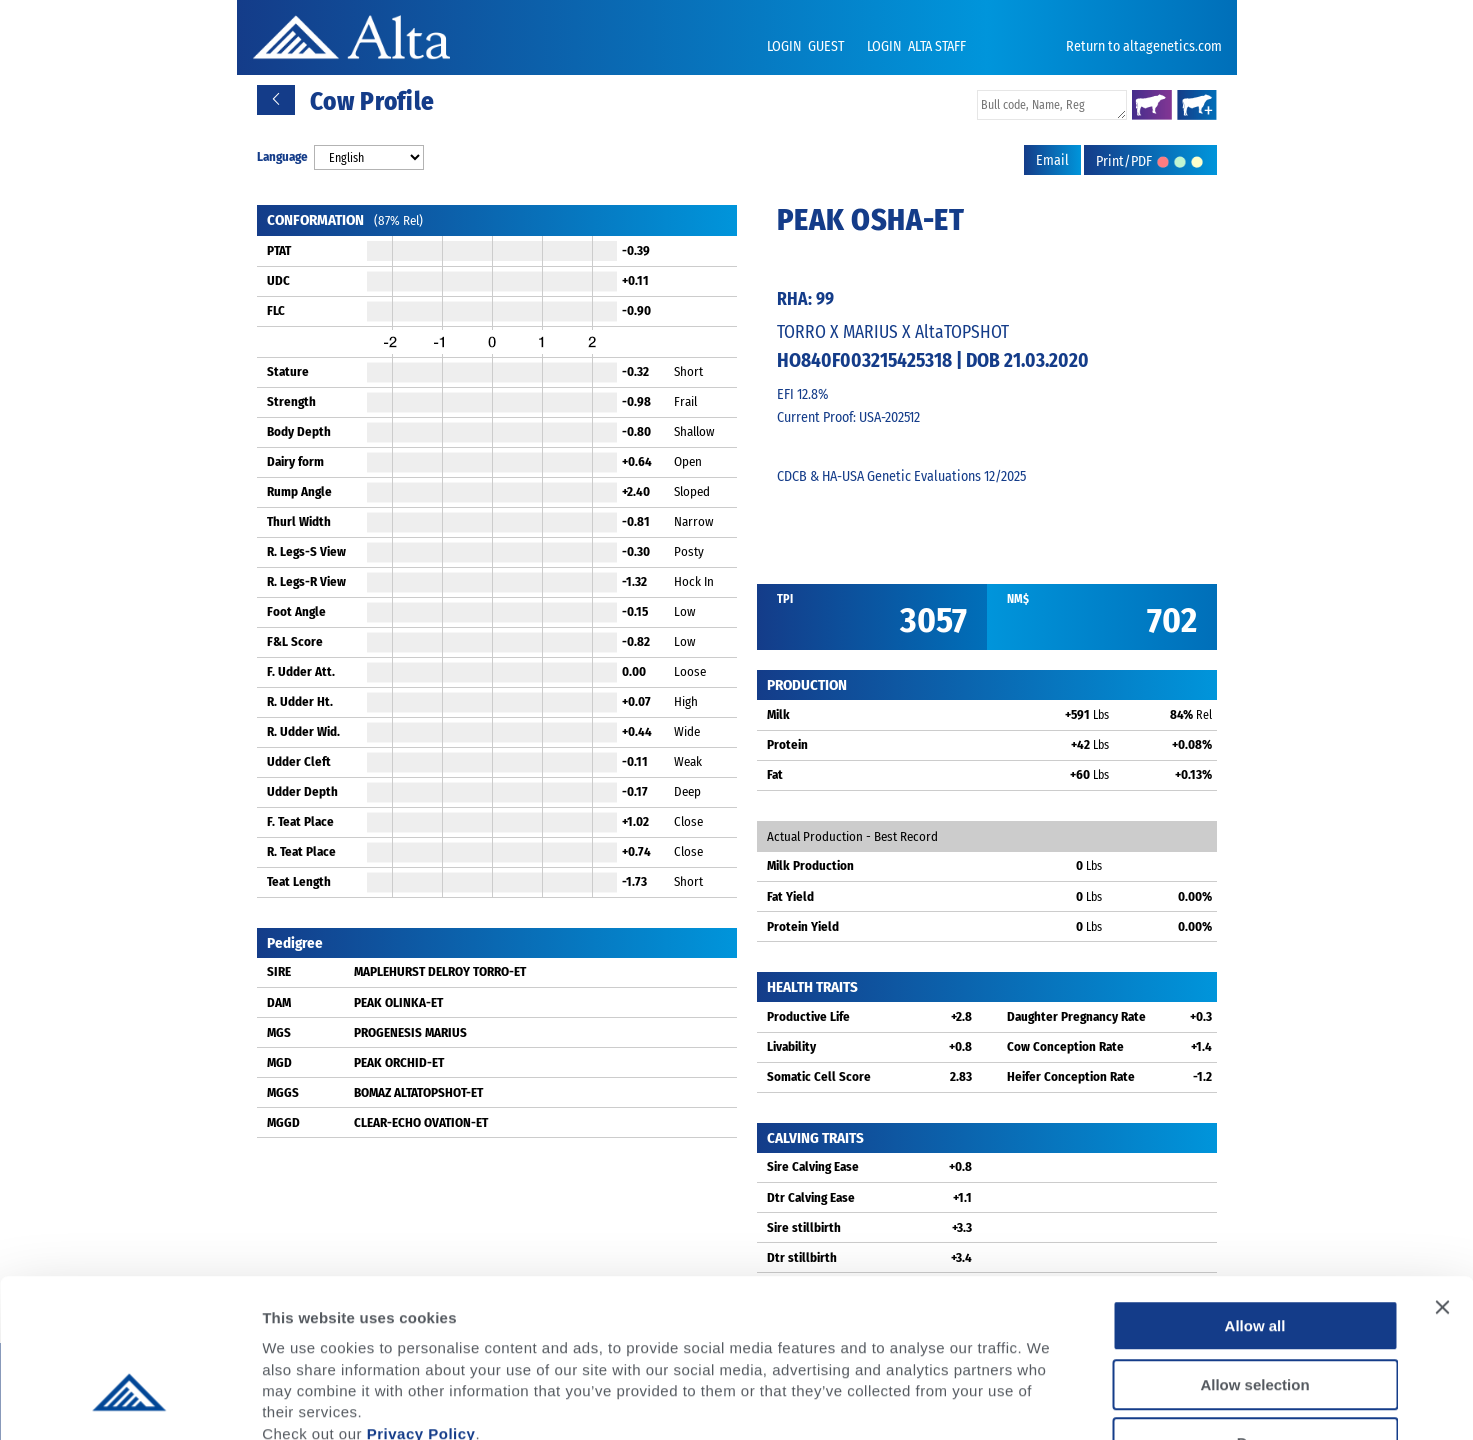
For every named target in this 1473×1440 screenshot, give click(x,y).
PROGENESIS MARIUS (410, 1032)
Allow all (1255, 1195)
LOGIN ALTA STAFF (916, 46)
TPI (785, 599)
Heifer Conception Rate (1071, 1076)
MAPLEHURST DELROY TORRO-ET (440, 971)
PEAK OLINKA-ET (398, 1002)
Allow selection (1254, 1254)
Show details (1049, 1400)
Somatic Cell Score (819, 1076)
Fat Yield (790, 896)
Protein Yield (803, 926)
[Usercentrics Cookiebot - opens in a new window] (129, 1401)
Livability (791, 1046)
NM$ (1018, 599)
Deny (1255, 1312)
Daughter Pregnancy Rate (1076, 1016)
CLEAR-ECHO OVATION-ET (421, 1122)
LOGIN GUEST (807, 46)
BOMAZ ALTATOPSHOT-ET (418, 1092)
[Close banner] (1442, 1177)
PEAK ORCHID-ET (399, 1062)
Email (1052, 160)
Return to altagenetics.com (1144, 46)
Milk (778, 714)
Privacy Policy (421, 1302)
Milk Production (810, 865)
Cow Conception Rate (1065, 1046)
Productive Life (808, 1016)
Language (282, 156)
